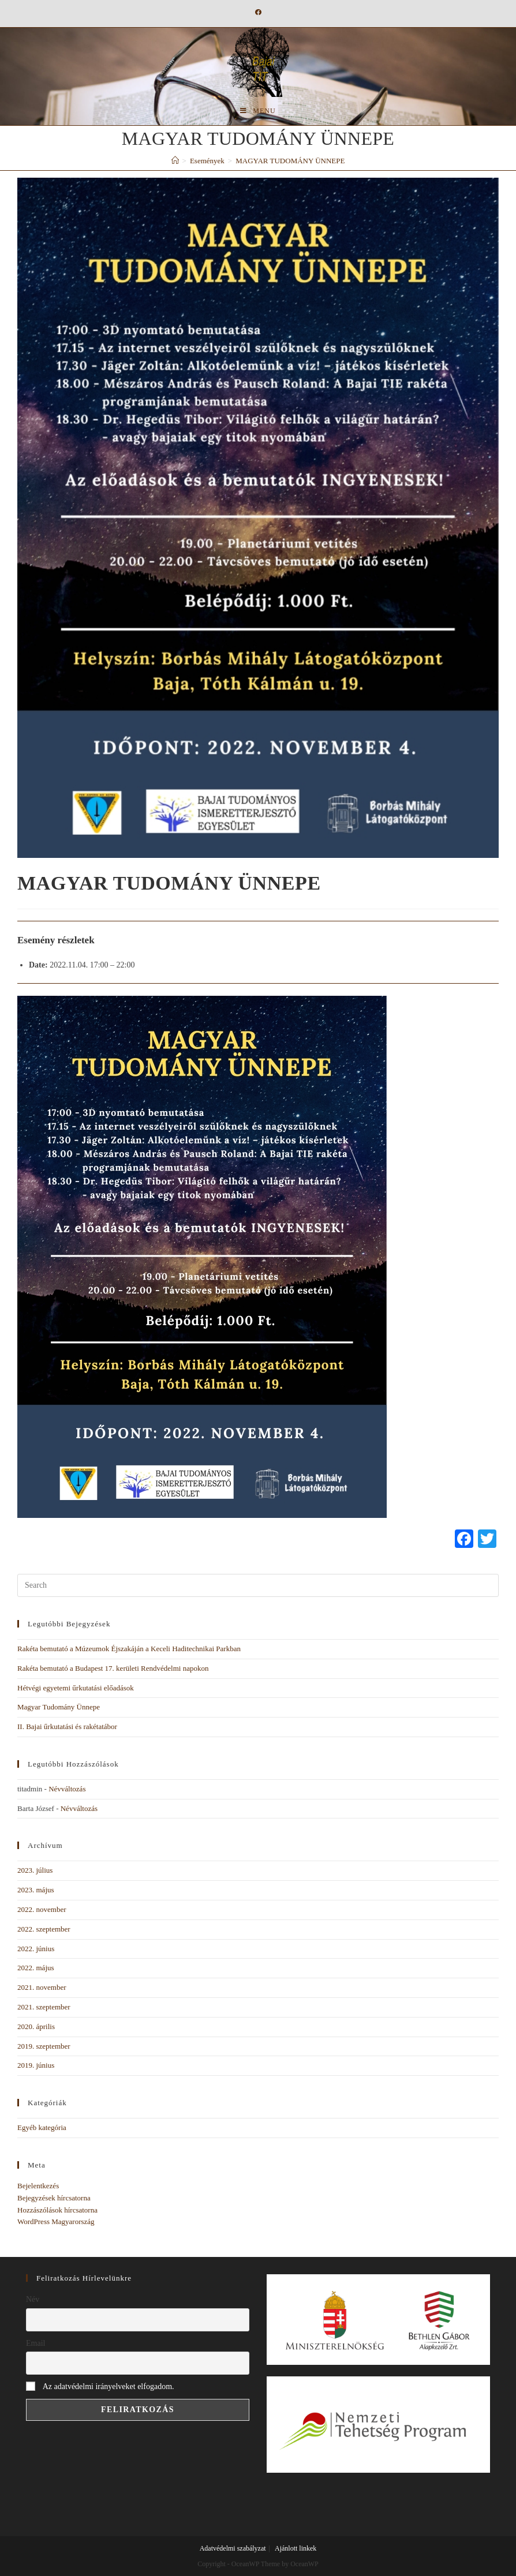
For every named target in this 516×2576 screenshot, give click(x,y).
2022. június (35, 1948)
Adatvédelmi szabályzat (233, 2548)
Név (32, 2299)
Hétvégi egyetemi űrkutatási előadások (75, 1687)
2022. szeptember (43, 1929)
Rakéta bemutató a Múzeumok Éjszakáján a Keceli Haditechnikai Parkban (129, 1648)
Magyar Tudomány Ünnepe (58, 1707)
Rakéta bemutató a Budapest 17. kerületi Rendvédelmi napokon (112, 1668)
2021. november (41, 1987)
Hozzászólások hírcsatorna (57, 2210)
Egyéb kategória (41, 2127)
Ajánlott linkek (295, 2548)
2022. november (41, 1909)
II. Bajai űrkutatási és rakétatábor (67, 1726)
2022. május (35, 1967)
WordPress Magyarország (56, 2221)
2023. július (35, 1870)
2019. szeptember (43, 2046)
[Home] (175, 160)
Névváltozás (66, 1788)
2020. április (36, 2026)
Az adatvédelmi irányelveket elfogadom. (108, 2386)
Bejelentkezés (38, 2185)
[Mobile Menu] (257, 111)
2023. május (35, 1889)
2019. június (35, 2065)
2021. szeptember (43, 2007)
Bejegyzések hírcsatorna (54, 2197)
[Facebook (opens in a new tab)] (258, 12)
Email (35, 2343)
